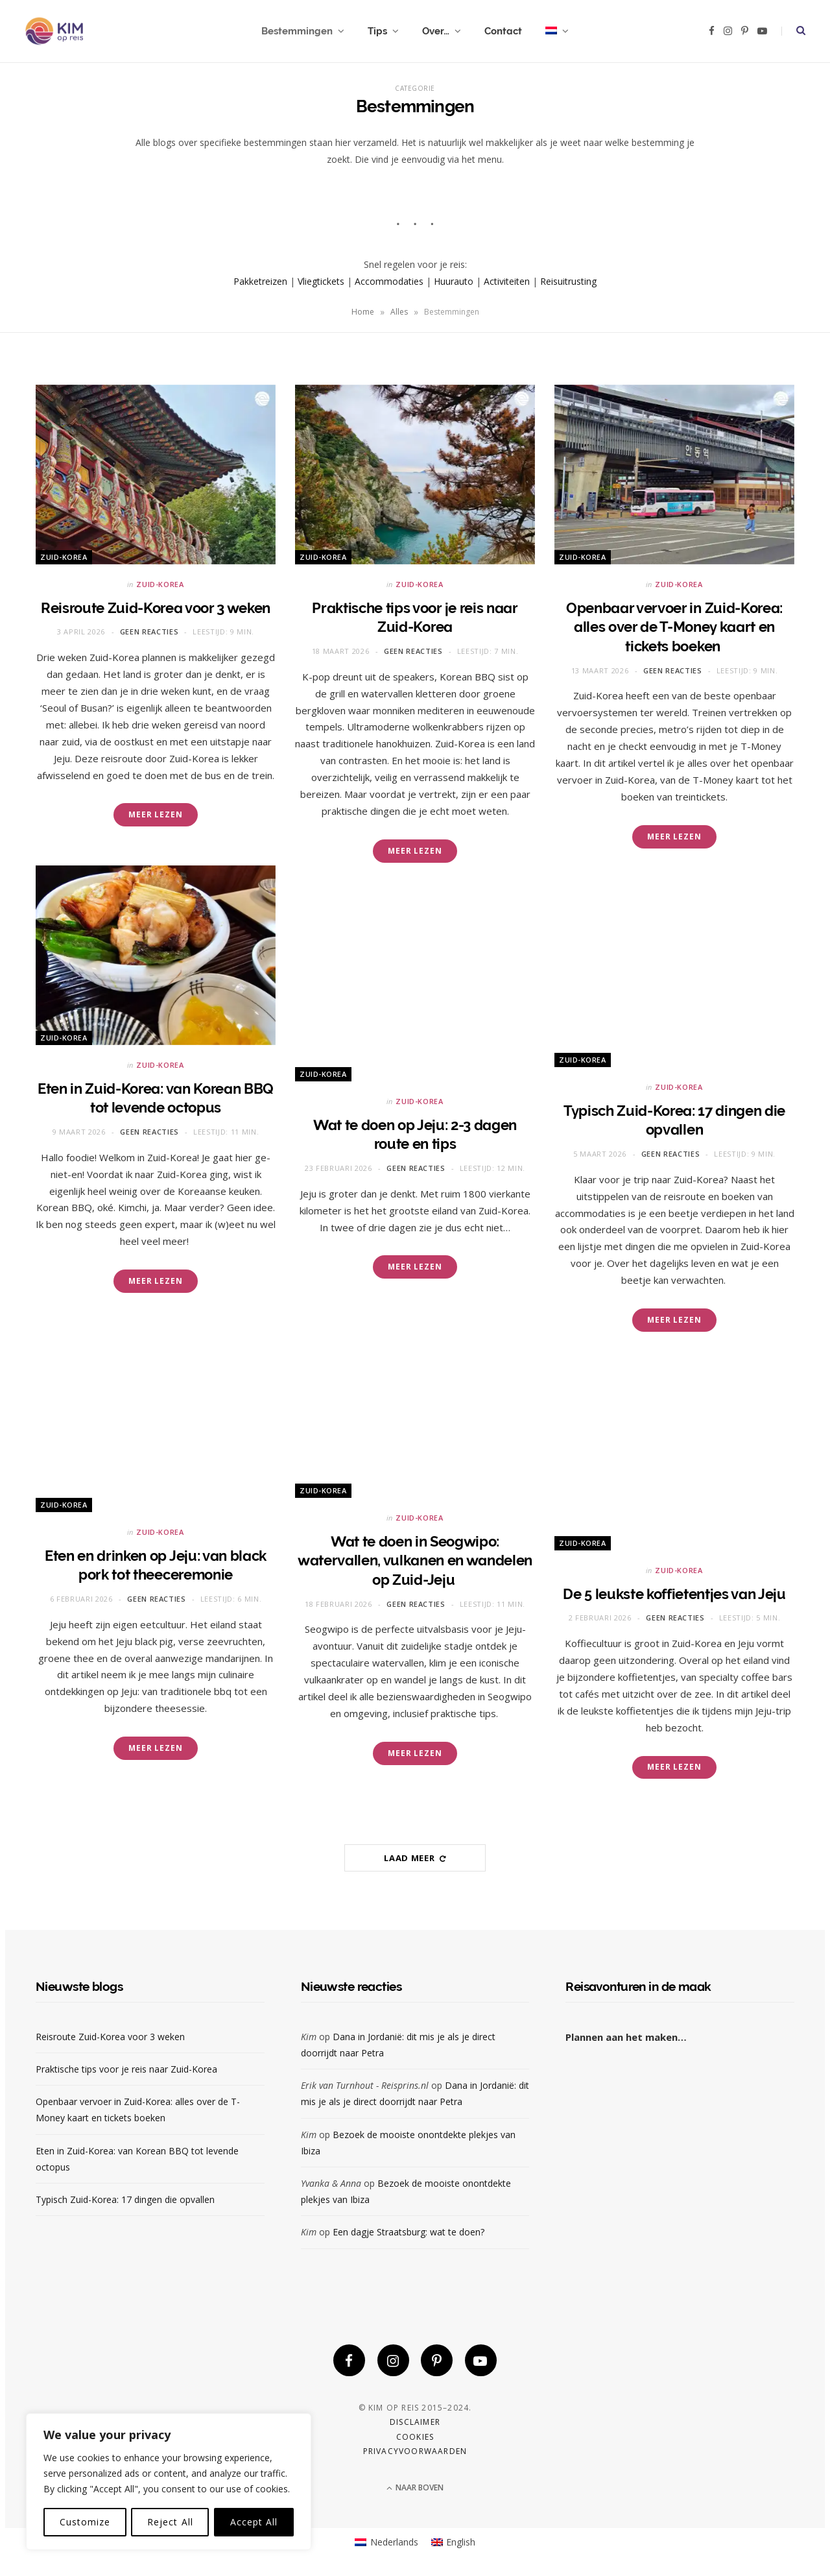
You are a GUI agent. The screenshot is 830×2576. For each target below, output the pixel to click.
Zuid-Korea (64, 557)
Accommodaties (389, 281)
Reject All (170, 2522)
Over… (435, 31)
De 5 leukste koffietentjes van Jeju (674, 1593)
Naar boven (415, 2488)
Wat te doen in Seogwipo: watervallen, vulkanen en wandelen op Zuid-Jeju (415, 1560)
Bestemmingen (297, 31)
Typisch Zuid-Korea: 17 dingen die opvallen (125, 2199)
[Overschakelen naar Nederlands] (386, 2542)
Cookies (415, 2436)
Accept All (254, 2522)
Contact (503, 31)
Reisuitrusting (568, 281)
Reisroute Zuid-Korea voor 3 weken (155, 607)
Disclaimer (415, 2422)
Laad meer (414, 1858)
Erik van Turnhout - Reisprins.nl (365, 2085)
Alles (399, 311)
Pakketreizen (260, 281)
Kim (308, 2036)
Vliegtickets (321, 281)
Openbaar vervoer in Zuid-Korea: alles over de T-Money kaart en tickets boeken (674, 627)
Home (362, 311)
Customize (85, 2522)
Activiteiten (507, 281)
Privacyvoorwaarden (415, 2451)
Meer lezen (155, 814)
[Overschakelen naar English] (453, 2542)
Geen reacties (149, 631)
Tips (377, 31)
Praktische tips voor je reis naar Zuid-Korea (126, 2069)
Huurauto (453, 281)
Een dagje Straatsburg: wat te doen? (408, 2232)
